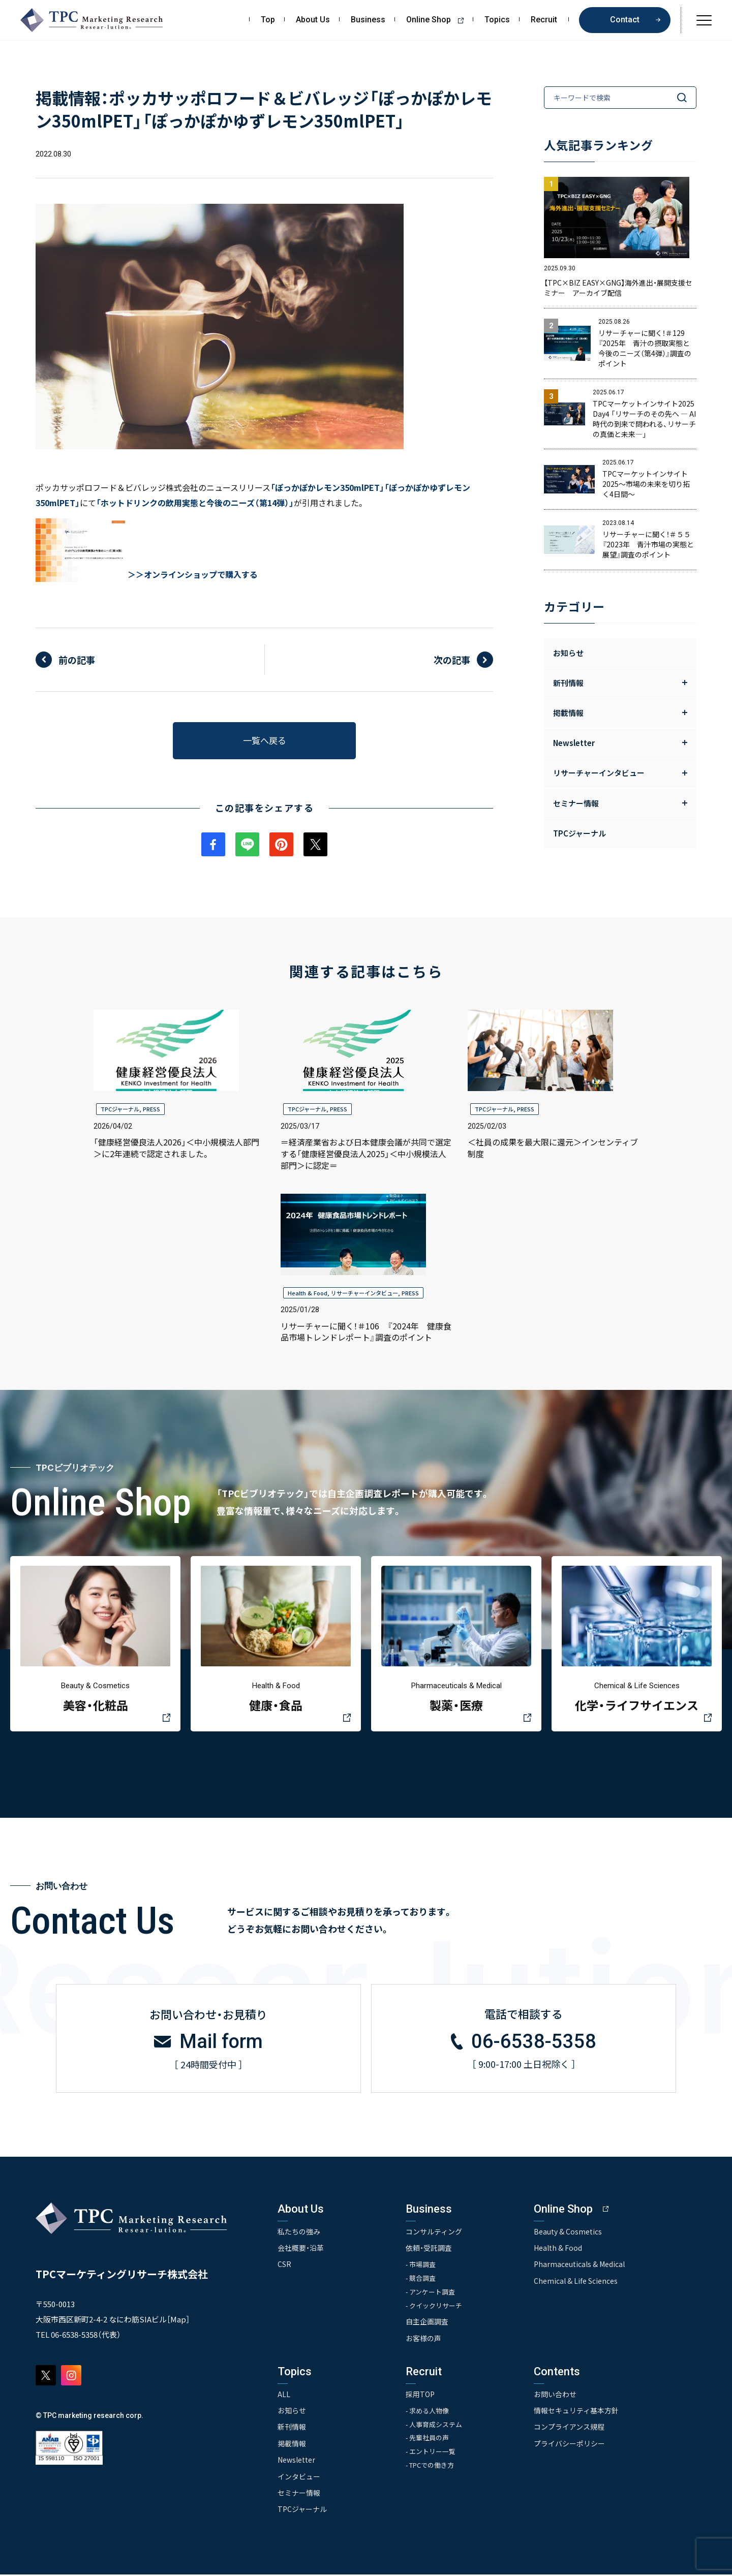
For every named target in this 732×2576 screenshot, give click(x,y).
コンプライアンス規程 (569, 2428)
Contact (624, 19)
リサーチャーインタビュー (364, 1293)
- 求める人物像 (428, 2412)
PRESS (151, 1109)
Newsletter (296, 2461)
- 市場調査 (421, 2266)
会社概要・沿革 (301, 2249)
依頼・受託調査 (429, 2249)
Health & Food (307, 1293)
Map (178, 2320)
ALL (284, 2396)
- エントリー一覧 (431, 2453)
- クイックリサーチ (434, 2307)
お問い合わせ (555, 2396)
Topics (497, 19)
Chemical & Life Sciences (576, 2282)
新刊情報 (292, 2428)
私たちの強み (299, 2232)
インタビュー (299, 2478)
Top (268, 19)
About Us (313, 19)
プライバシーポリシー (569, 2445)
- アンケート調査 (431, 2293)
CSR (284, 2265)
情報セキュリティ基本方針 (576, 2412)
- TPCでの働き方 (430, 2467)
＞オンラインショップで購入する (197, 574)
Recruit (544, 19)
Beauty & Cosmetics (568, 2232)
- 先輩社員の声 (428, 2439)
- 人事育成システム (434, 2426)
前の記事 (76, 659)
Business (368, 19)
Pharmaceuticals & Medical (579, 2265)
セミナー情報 (299, 2494)
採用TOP (420, 2396)
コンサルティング (434, 2232)
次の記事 (452, 659)
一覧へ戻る (264, 740)
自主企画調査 (427, 2323)
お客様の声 (424, 2340)
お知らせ (568, 652)
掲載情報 (292, 2445)
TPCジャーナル (579, 833)
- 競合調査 (421, 2279)
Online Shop (438, 19)
